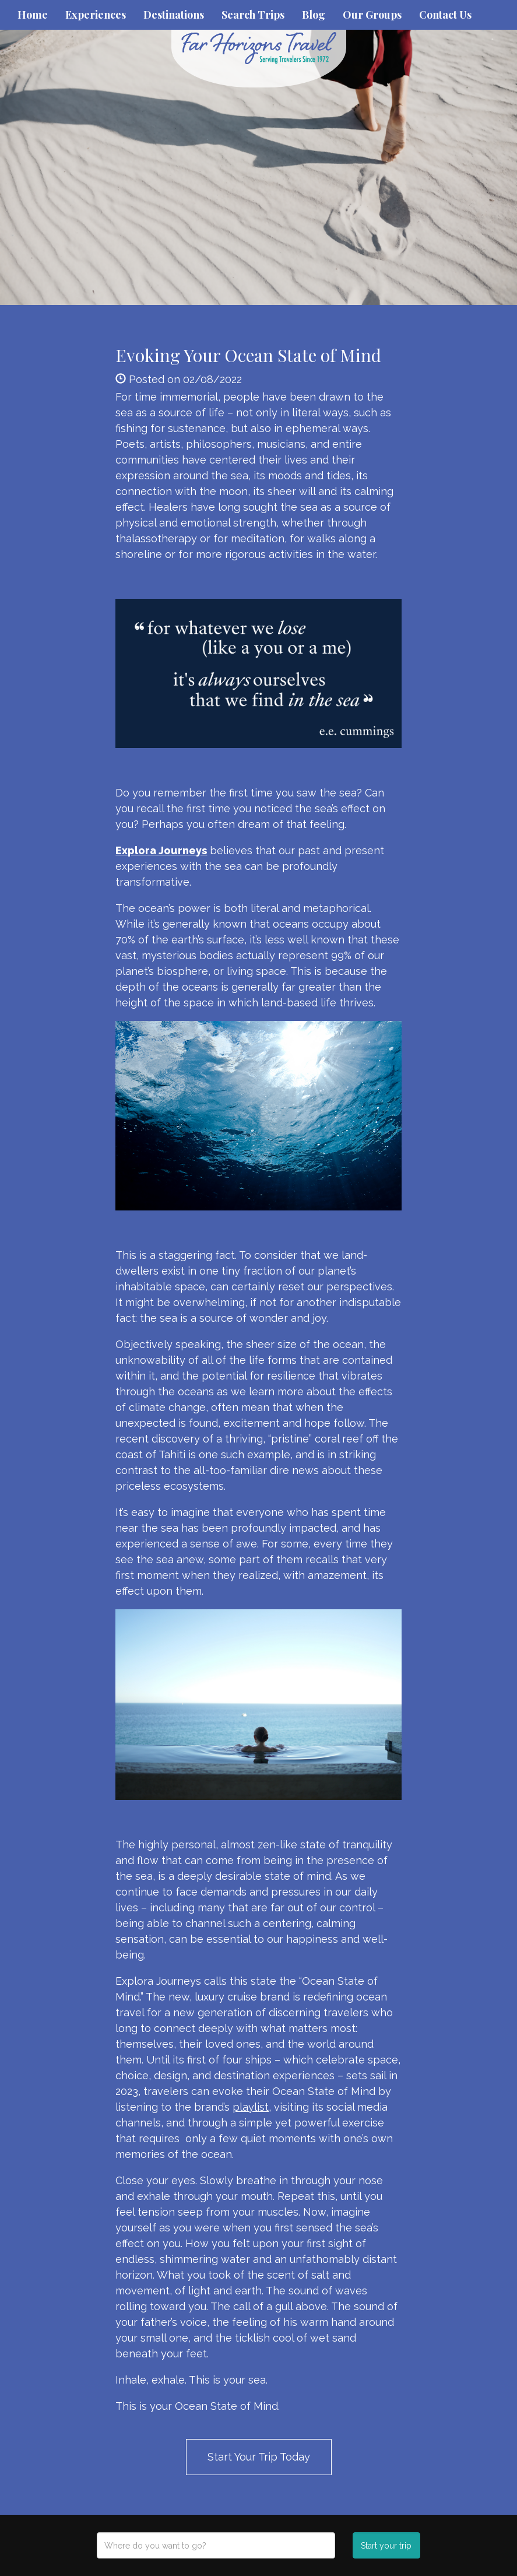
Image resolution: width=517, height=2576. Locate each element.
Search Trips (252, 15)
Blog (313, 15)
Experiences (95, 15)
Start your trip (386, 2545)
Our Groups (372, 15)
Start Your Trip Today (258, 2457)
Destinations (173, 15)
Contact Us (445, 15)
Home (32, 15)
